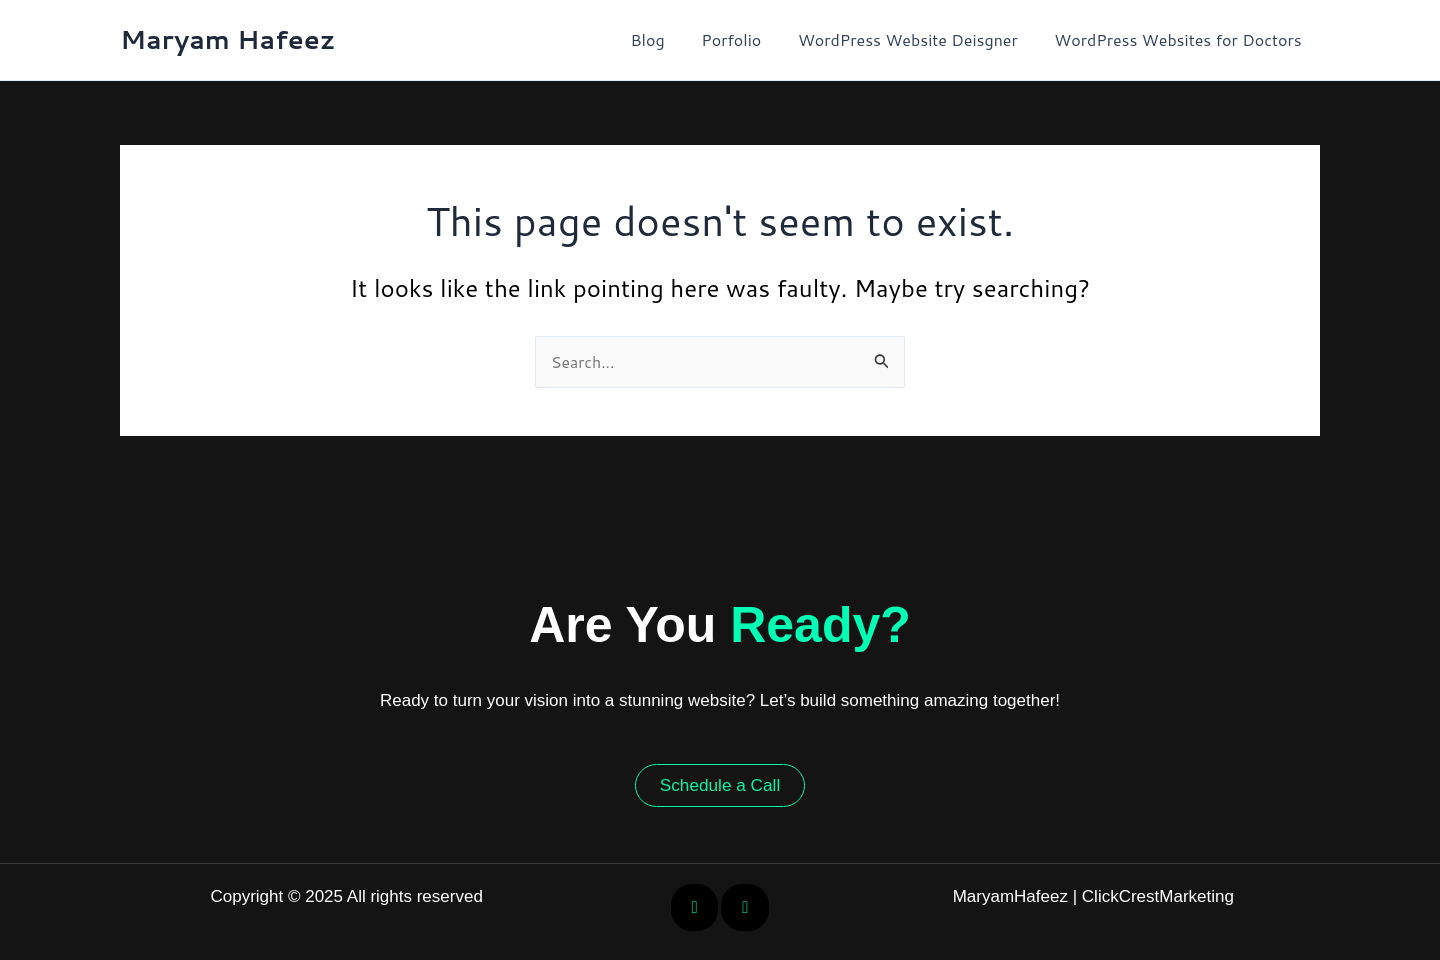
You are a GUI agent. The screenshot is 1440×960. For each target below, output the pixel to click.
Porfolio (743, 39)
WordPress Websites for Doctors (1180, 39)
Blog (664, 39)
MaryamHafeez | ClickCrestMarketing (1093, 896)
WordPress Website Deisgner (915, 39)
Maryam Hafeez (228, 39)
